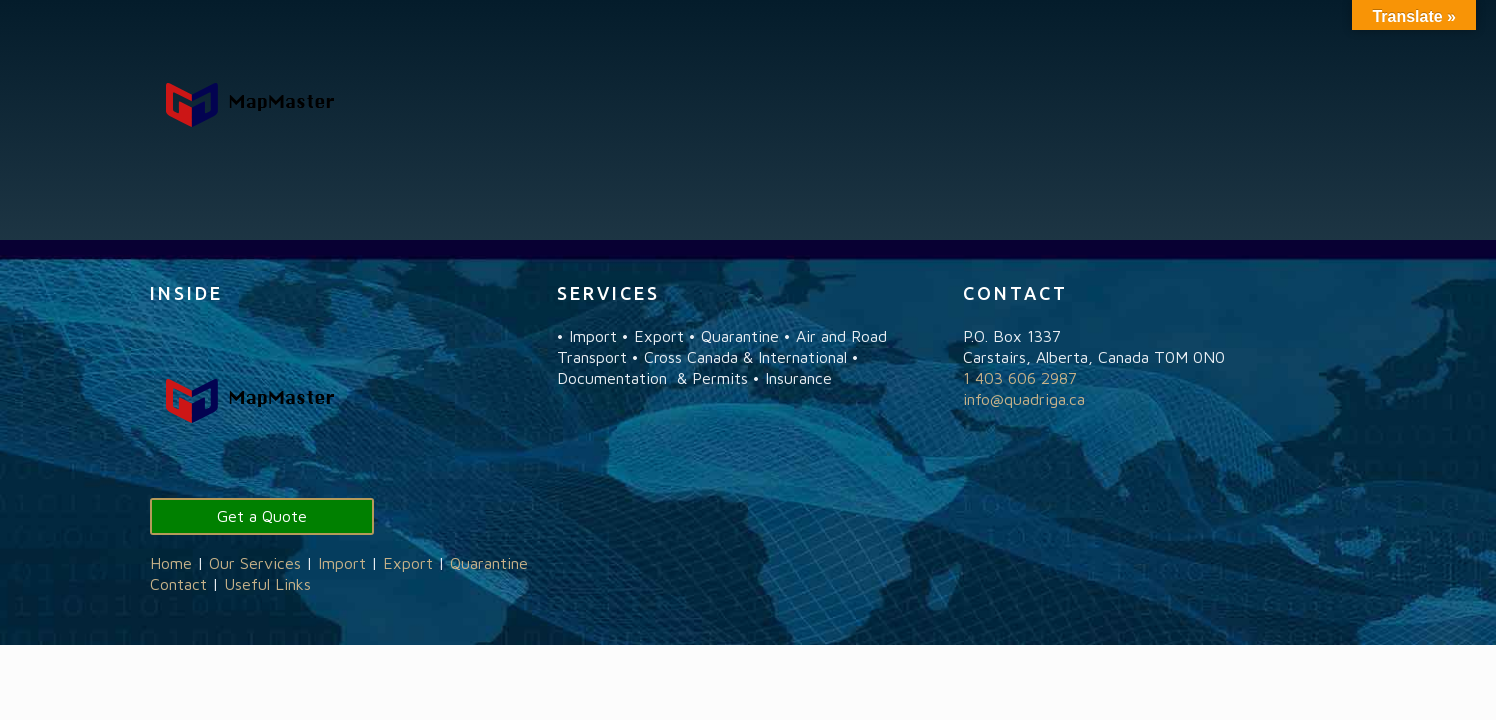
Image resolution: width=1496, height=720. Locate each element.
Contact (178, 584)
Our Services (255, 563)
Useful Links (267, 584)
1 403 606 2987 (1020, 378)
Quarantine (489, 563)
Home (171, 563)
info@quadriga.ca (1024, 399)
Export (408, 563)
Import (342, 563)
